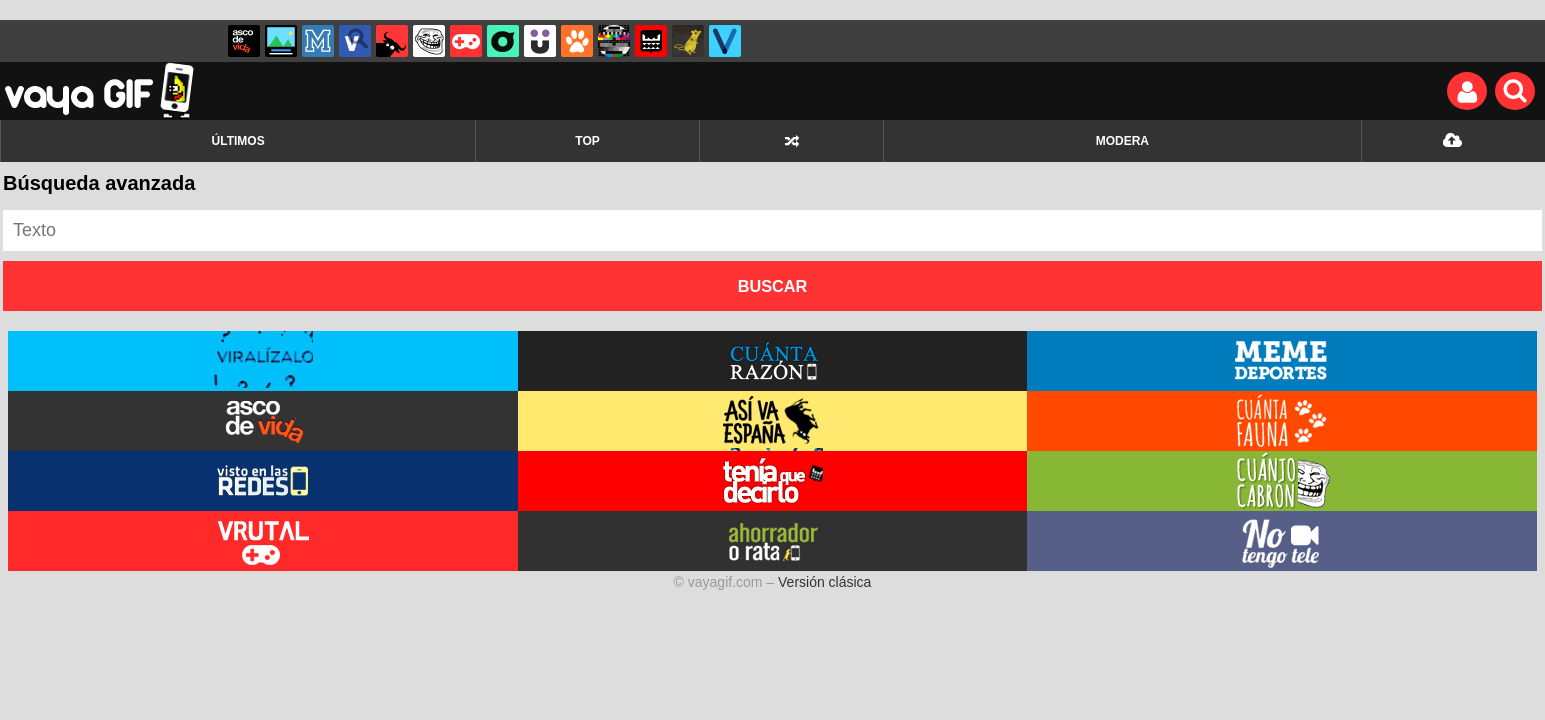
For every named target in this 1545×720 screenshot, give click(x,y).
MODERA (1122, 141)
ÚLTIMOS (238, 141)
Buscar (773, 286)
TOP (587, 141)
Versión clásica (824, 582)
